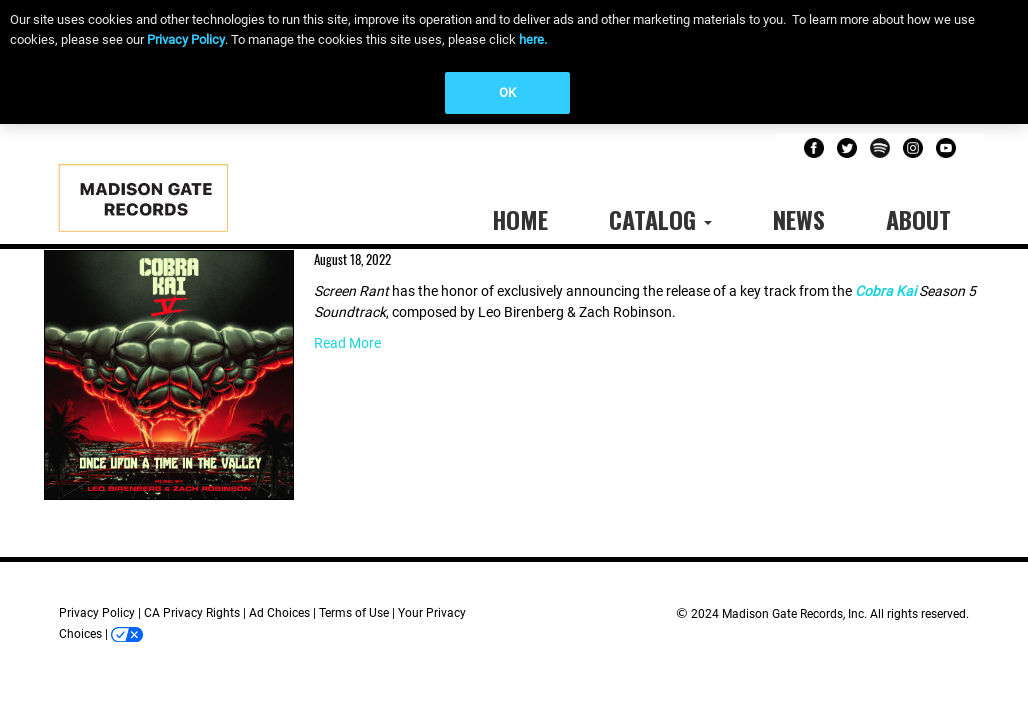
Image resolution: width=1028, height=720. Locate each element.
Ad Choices (279, 613)
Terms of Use (354, 613)
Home (520, 219)
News (799, 219)
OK (507, 92)
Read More (347, 343)
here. (533, 39)
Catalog (660, 219)
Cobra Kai (885, 291)
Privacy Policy (186, 39)
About (918, 219)
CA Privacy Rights (192, 613)
